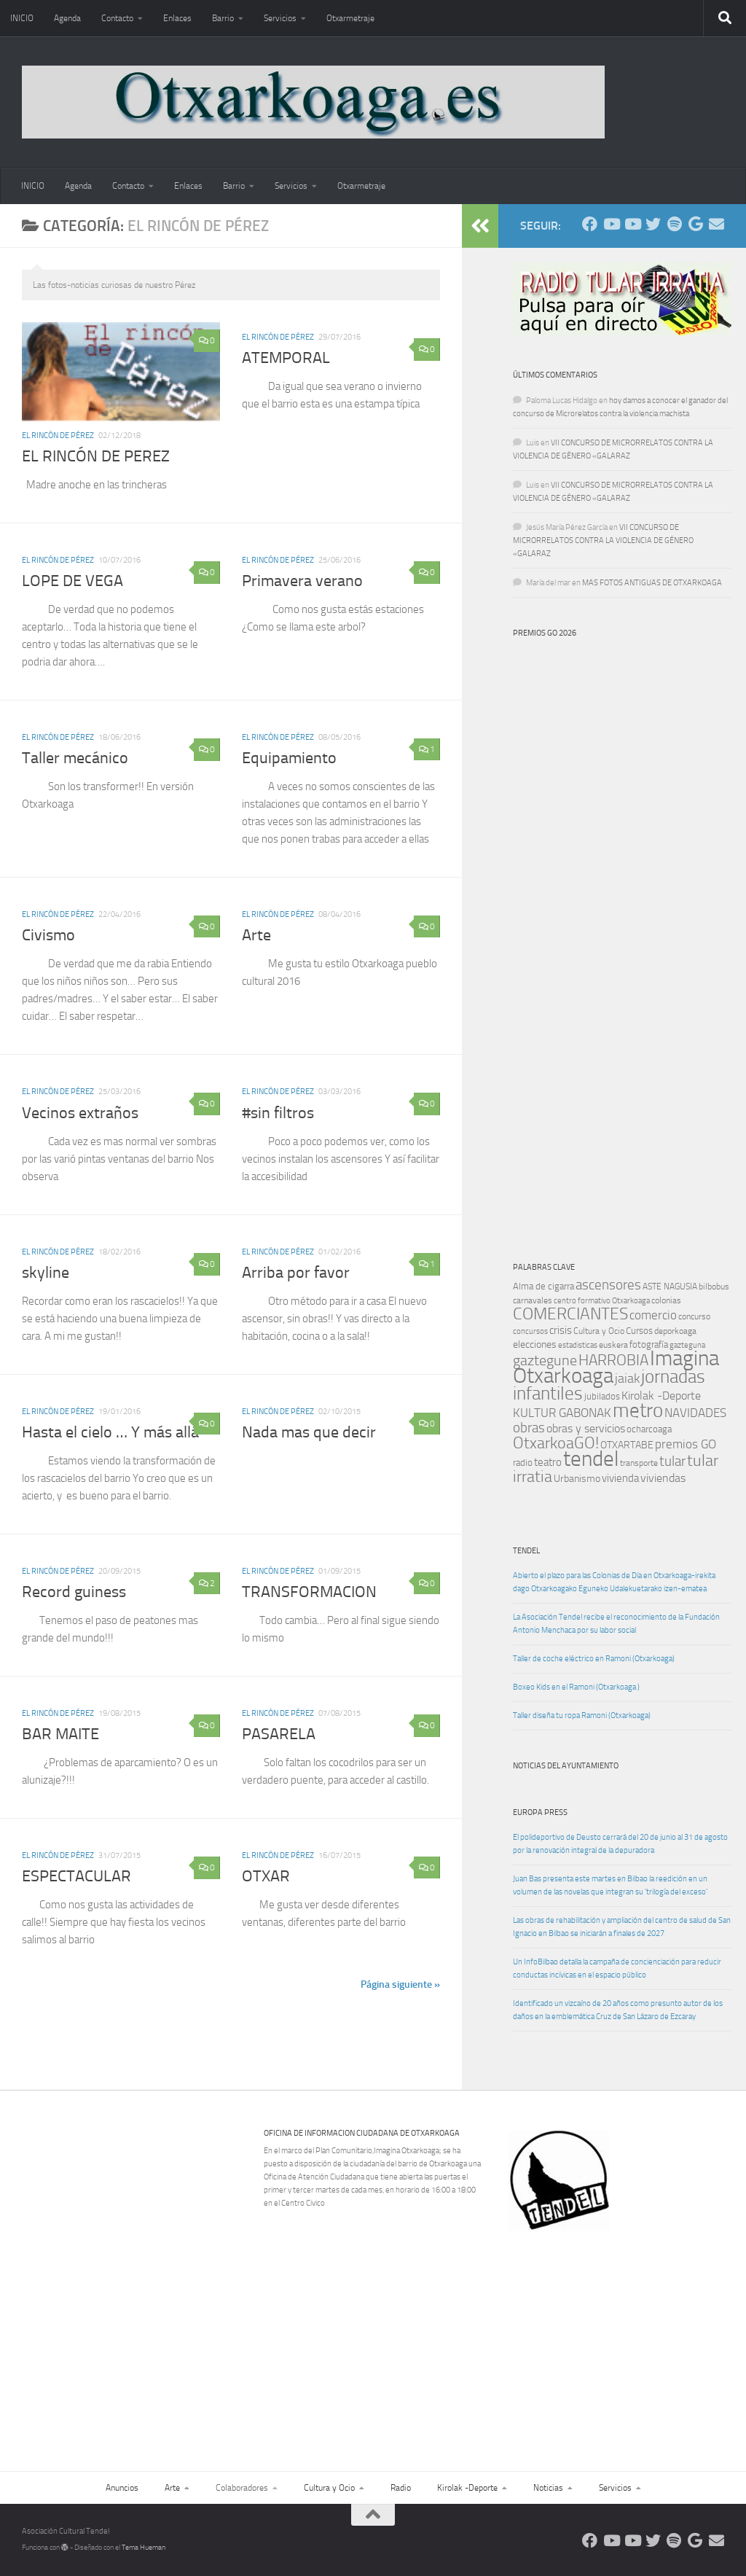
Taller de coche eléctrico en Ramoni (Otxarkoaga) (594, 1658)
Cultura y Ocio (329, 2488)
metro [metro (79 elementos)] (638, 1410)
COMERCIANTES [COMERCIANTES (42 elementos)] (570, 1314)
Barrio (223, 18)
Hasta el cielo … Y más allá (110, 1432)
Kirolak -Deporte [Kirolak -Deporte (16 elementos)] (661, 1395)
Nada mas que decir (309, 1432)
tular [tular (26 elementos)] (672, 1461)
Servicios (280, 18)
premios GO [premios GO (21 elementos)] (685, 1444)
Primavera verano (302, 580)
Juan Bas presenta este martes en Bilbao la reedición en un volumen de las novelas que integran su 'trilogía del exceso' (610, 1885)
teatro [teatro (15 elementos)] (548, 1462)
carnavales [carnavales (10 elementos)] (532, 1300)
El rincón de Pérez (58, 435)
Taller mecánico (75, 758)
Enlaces (177, 18)
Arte (256, 935)
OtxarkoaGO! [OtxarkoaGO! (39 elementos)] (556, 1443)
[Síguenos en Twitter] (653, 224)
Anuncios (122, 2488)
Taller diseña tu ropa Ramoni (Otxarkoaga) (582, 1715)
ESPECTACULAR (76, 1876)
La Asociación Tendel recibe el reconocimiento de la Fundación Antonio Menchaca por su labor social (616, 1623)
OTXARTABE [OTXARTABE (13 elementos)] (626, 1445)
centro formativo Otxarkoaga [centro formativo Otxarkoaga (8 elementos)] (602, 1300)
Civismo (48, 935)
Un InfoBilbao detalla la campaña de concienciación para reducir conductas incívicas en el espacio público (617, 1968)
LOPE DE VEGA (72, 580)
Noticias (548, 2488)
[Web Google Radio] (695, 224)
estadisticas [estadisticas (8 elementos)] (577, 1345)
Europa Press (540, 1812)
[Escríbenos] (716, 224)
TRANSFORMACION (309, 1591)
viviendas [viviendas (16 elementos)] (663, 1478)
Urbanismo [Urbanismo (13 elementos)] (577, 1478)
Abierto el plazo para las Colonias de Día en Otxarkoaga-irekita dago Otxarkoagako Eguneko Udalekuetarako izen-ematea (614, 1582)
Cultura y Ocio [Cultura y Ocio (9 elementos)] (598, 1331)
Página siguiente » (400, 1984)
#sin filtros (278, 1113)
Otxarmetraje (350, 18)
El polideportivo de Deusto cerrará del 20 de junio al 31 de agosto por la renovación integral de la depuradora (620, 1844)
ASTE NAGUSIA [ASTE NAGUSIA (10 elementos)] (670, 1286)
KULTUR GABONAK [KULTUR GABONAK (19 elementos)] (562, 1412)
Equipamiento (289, 758)
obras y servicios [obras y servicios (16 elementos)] (585, 1428)
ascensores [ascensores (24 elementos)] (608, 1285)
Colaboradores (242, 2488)
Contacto (117, 18)
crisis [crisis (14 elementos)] (560, 1330)
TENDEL (526, 1551)
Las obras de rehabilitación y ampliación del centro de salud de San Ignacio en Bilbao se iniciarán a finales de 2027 (622, 1927)
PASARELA (278, 1734)
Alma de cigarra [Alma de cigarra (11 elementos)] (543, 1286)
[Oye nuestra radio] (674, 224)
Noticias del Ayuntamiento (566, 1766)
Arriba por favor (296, 1272)
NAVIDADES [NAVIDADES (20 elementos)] (695, 1412)
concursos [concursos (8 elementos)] (530, 1331)
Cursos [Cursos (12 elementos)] (639, 1330)
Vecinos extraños (80, 1113)
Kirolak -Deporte (467, 2488)
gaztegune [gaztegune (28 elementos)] (545, 1360)
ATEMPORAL (286, 357)
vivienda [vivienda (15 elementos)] (620, 1478)
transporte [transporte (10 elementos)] (639, 1463)
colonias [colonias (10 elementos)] (666, 1300)
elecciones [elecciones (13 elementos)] (535, 1344)
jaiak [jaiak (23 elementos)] (627, 1378)
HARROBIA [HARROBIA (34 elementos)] (613, 1360)
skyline (45, 1272)
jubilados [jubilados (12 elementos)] (602, 1396)
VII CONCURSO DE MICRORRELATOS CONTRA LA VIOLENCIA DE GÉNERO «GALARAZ (603, 540)
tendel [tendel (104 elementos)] (591, 1459)
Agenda (67, 18)
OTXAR (266, 1876)
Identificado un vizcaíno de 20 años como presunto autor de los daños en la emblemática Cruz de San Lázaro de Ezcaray (618, 2010)
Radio (400, 2488)
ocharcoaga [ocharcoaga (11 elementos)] (649, 1429)
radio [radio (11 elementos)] (523, 1462)
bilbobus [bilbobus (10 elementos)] (714, 1286)
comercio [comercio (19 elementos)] (653, 1315)
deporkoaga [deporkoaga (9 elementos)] (675, 1331)
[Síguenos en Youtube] (611, 224)
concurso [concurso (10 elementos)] (694, 1316)
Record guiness (74, 1591)
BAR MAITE (60, 1734)
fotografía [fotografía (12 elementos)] (648, 1344)
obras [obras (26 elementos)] (529, 1427)
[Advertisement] (625, 2332)
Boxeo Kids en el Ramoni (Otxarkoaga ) (576, 1687)
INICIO (22, 18)
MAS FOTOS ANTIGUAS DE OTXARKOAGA (652, 583)
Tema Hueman (143, 2547)
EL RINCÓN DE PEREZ (96, 456)
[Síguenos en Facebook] (589, 224)
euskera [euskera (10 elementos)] (613, 1345)
